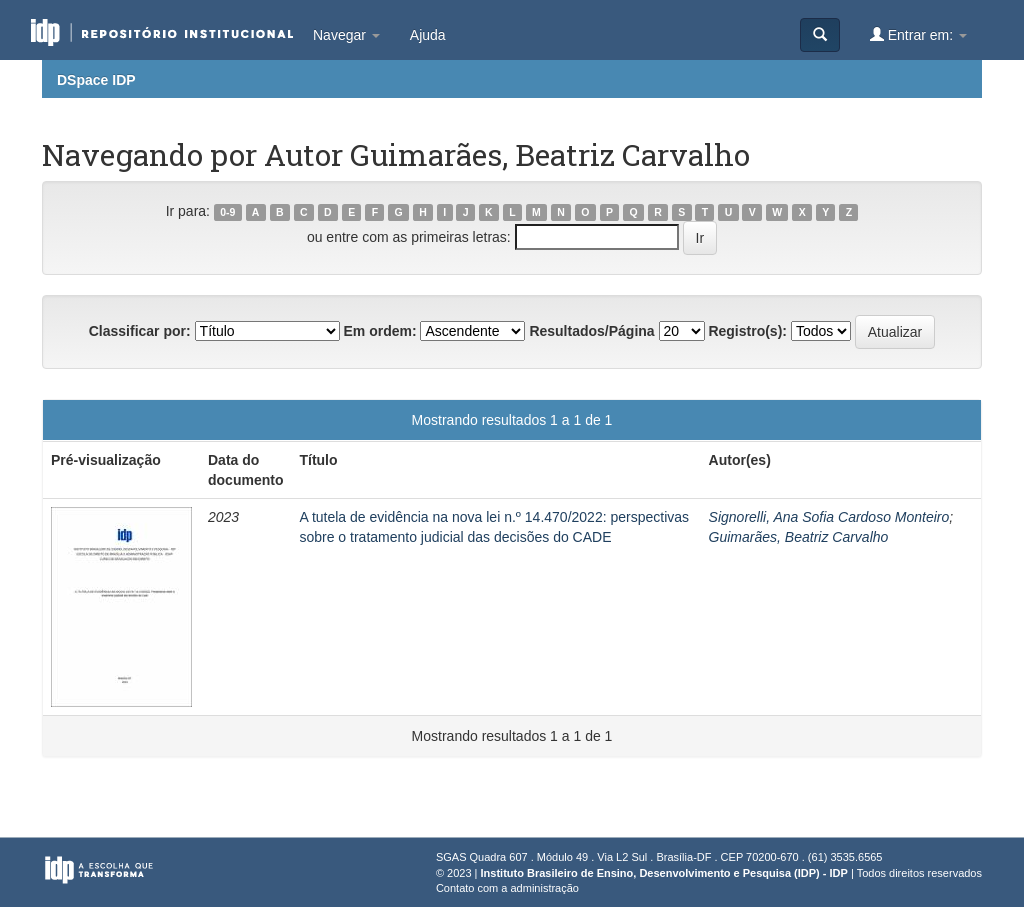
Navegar (346, 35)
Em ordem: (379, 331)
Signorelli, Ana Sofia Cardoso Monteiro (829, 517)
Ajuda (428, 35)
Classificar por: (140, 331)
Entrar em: (918, 34)
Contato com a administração (507, 888)
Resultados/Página (591, 331)
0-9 (227, 212)
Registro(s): (747, 331)
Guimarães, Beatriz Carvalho (799, 537)
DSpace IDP (96, 80)
